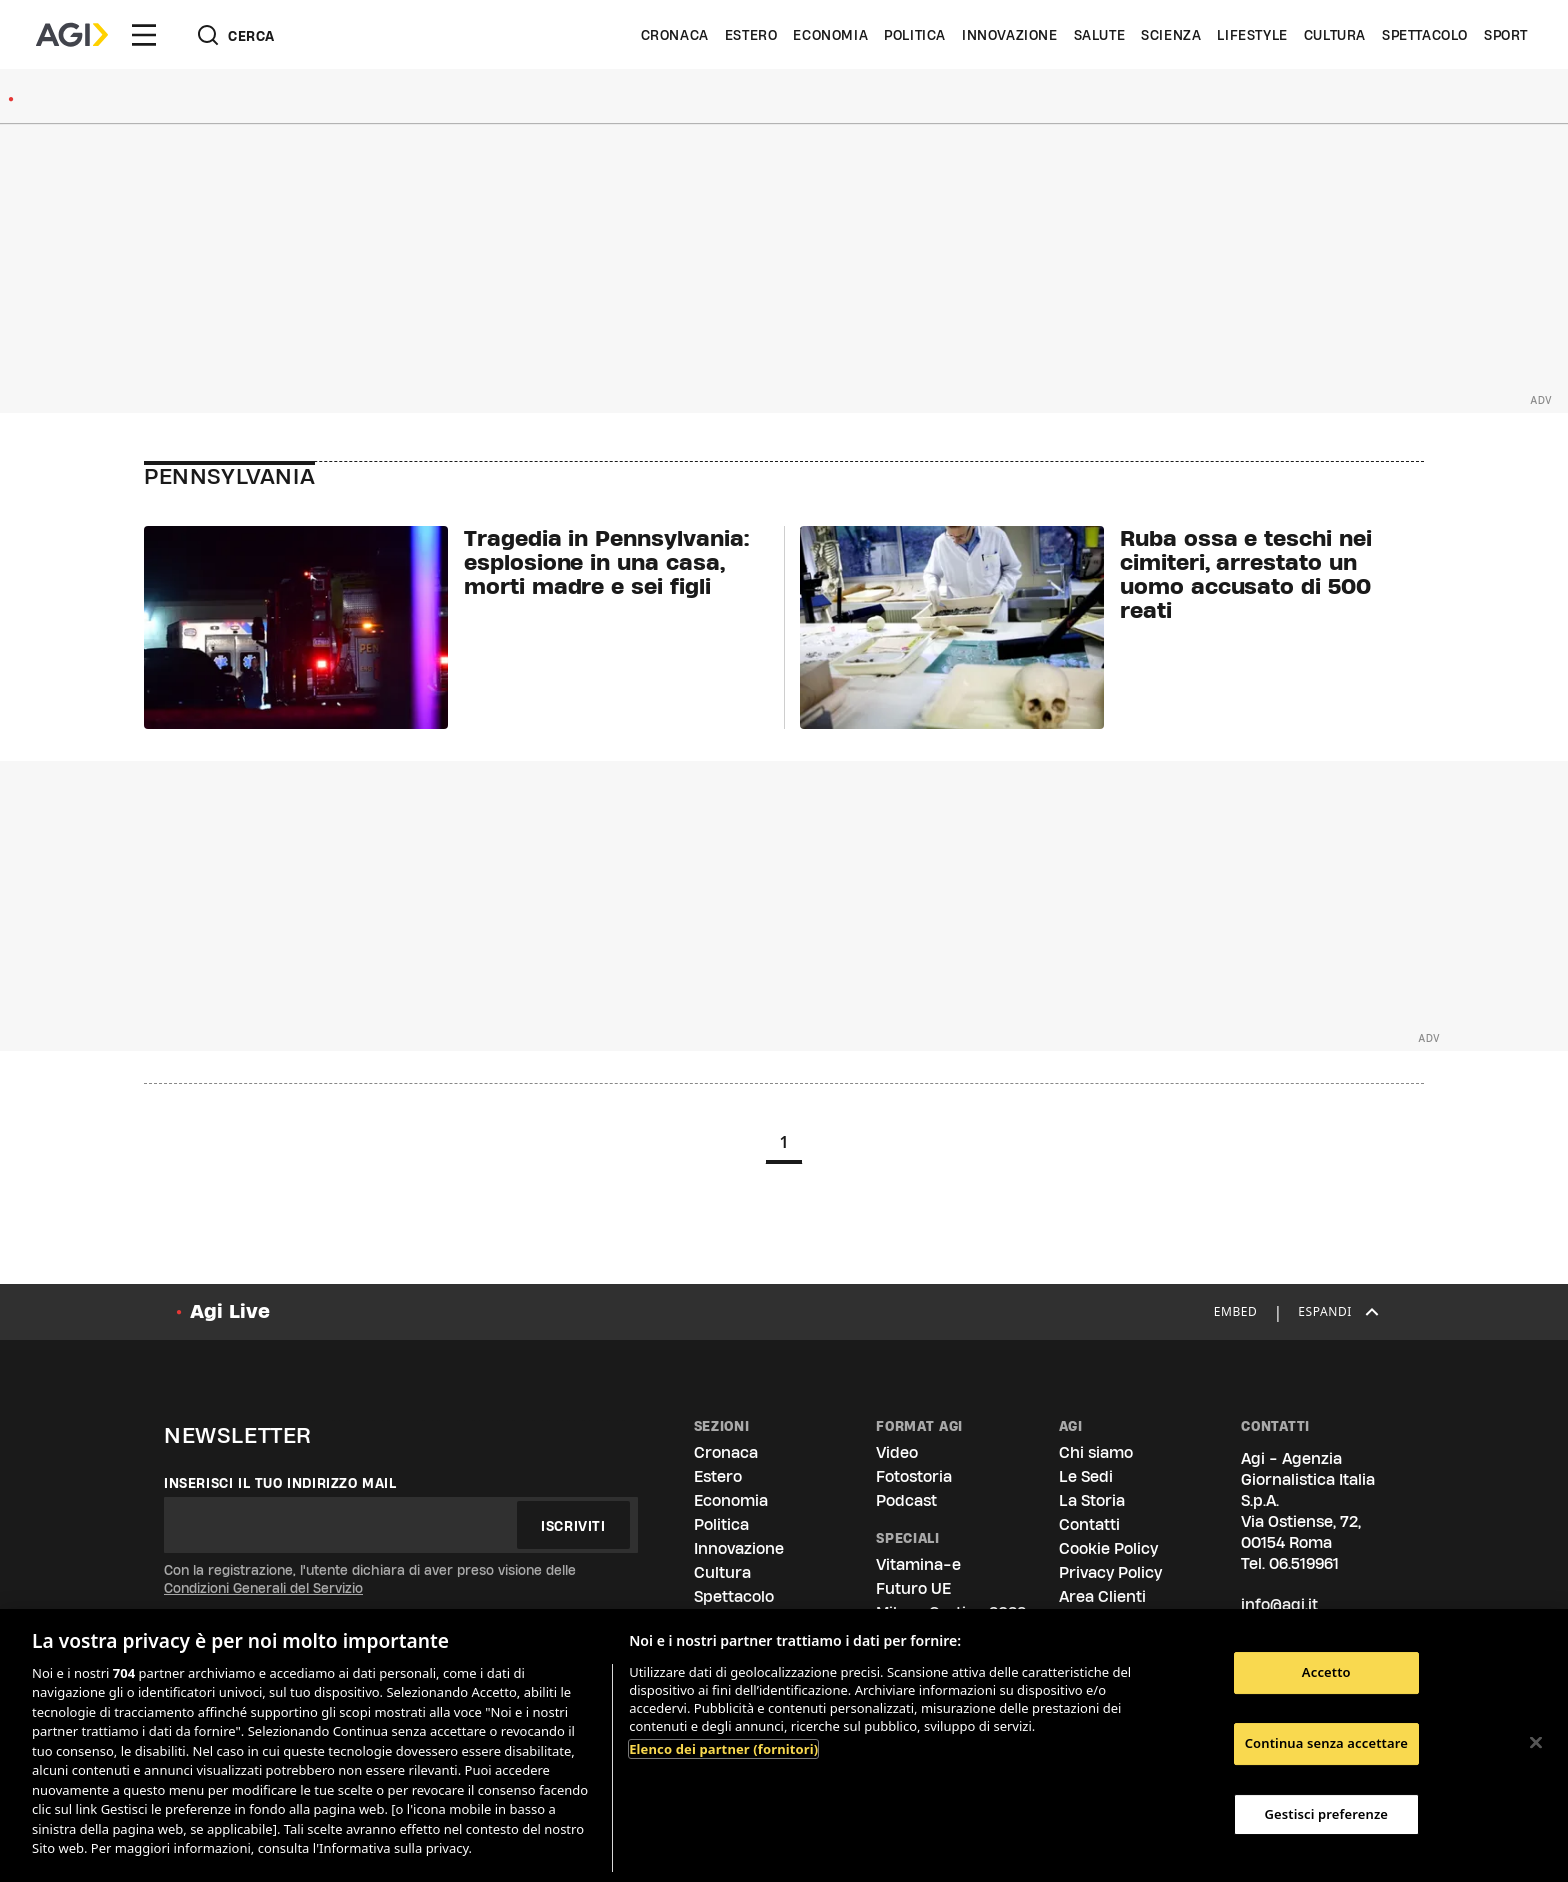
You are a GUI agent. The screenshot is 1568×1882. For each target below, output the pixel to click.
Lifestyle (1252, 35)
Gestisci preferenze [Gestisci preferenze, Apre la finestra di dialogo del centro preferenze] (1327, 1814)
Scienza (1171, 35)
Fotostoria (914, 1476)
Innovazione (1010, 35)
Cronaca (675, 35)
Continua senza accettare (1326, 1743)
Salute (1100, 35)
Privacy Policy (1110, 1572)
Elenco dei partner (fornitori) (723, 1749)
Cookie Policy (1108, 1548)
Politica (915, 35)
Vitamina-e (918, 1564)
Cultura (1335, 35)
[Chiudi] (1536, 1743)
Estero (751, 35)
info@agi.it (1279, 1604)
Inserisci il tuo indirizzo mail (280, 1483)
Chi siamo (1096, 1452)
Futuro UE (913, 1588)
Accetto (1326, 1673)
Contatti (1089, 1524)
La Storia (1092, 1500)
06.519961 (1304, 1563)
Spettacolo (1425, 35)
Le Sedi (1086, 1476)
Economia (830, 35)
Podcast (906, 1500)
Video (897, 1452)
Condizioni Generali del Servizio (263, 1588)
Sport (1506, 35)
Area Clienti (1102, 1596)
